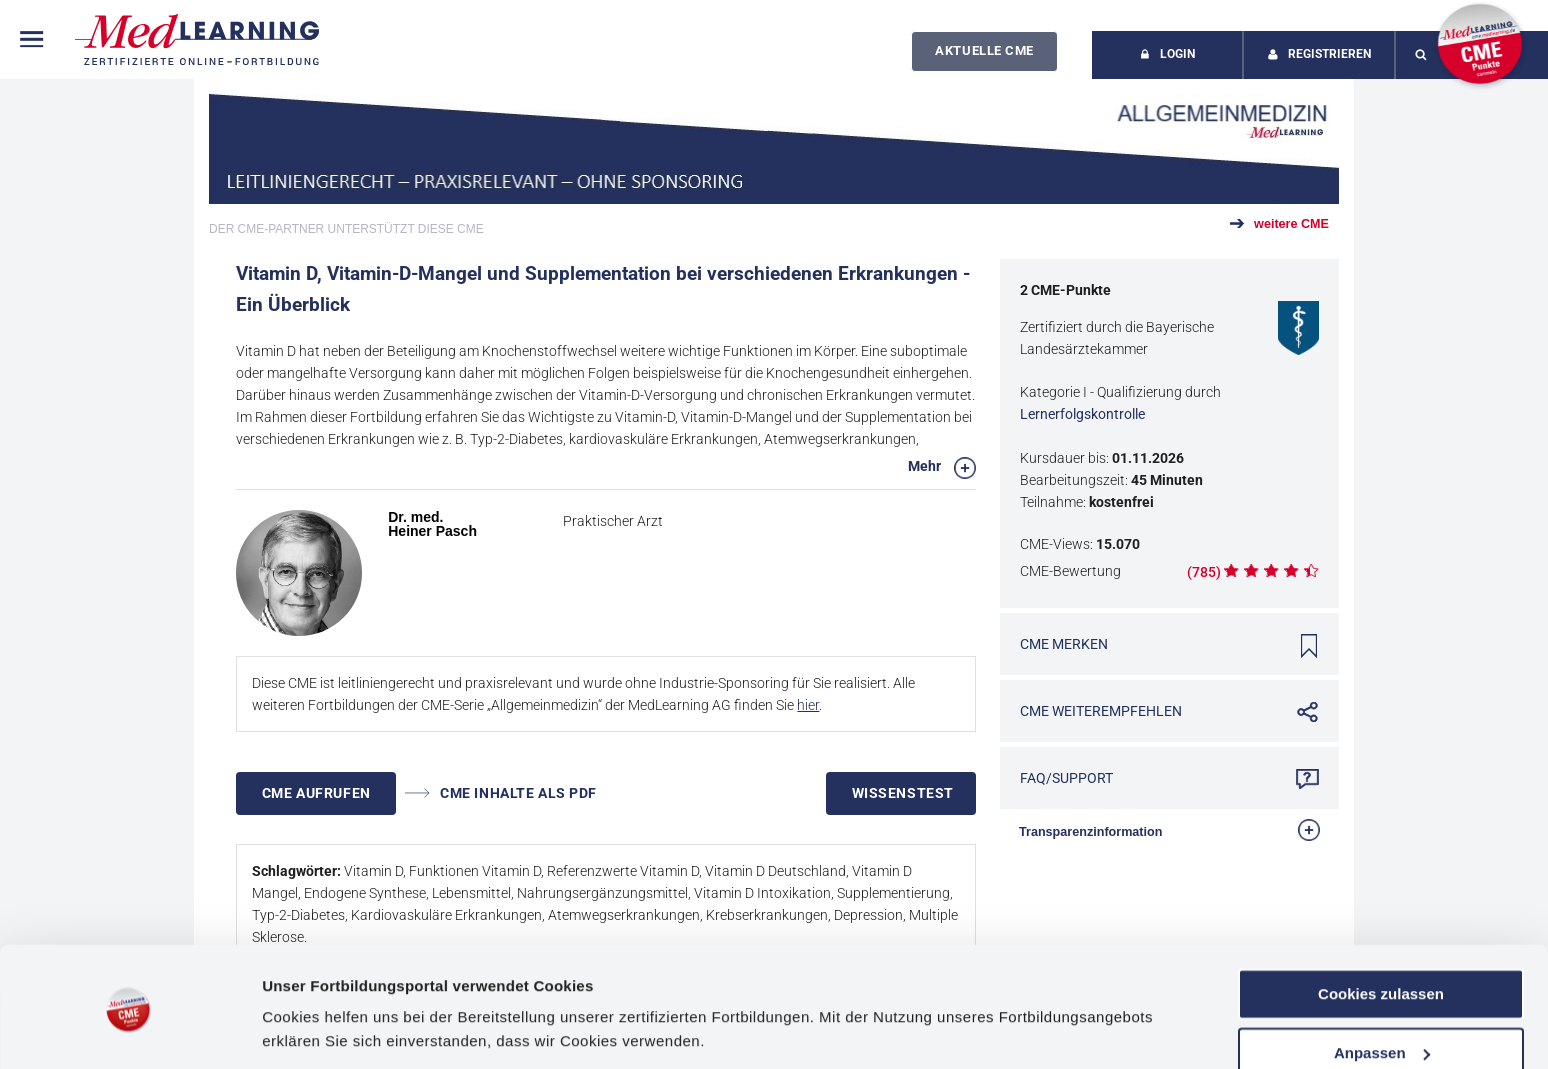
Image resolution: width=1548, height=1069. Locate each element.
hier (808, 705)
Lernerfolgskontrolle (1082, 414)
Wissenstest (903, 793)
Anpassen (1382, 985)
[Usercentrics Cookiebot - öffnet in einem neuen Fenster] (129, 1030)
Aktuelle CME (984, 50)
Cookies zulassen (1381, 927)
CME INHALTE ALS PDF (501, 793)
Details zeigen (312, 1029)
